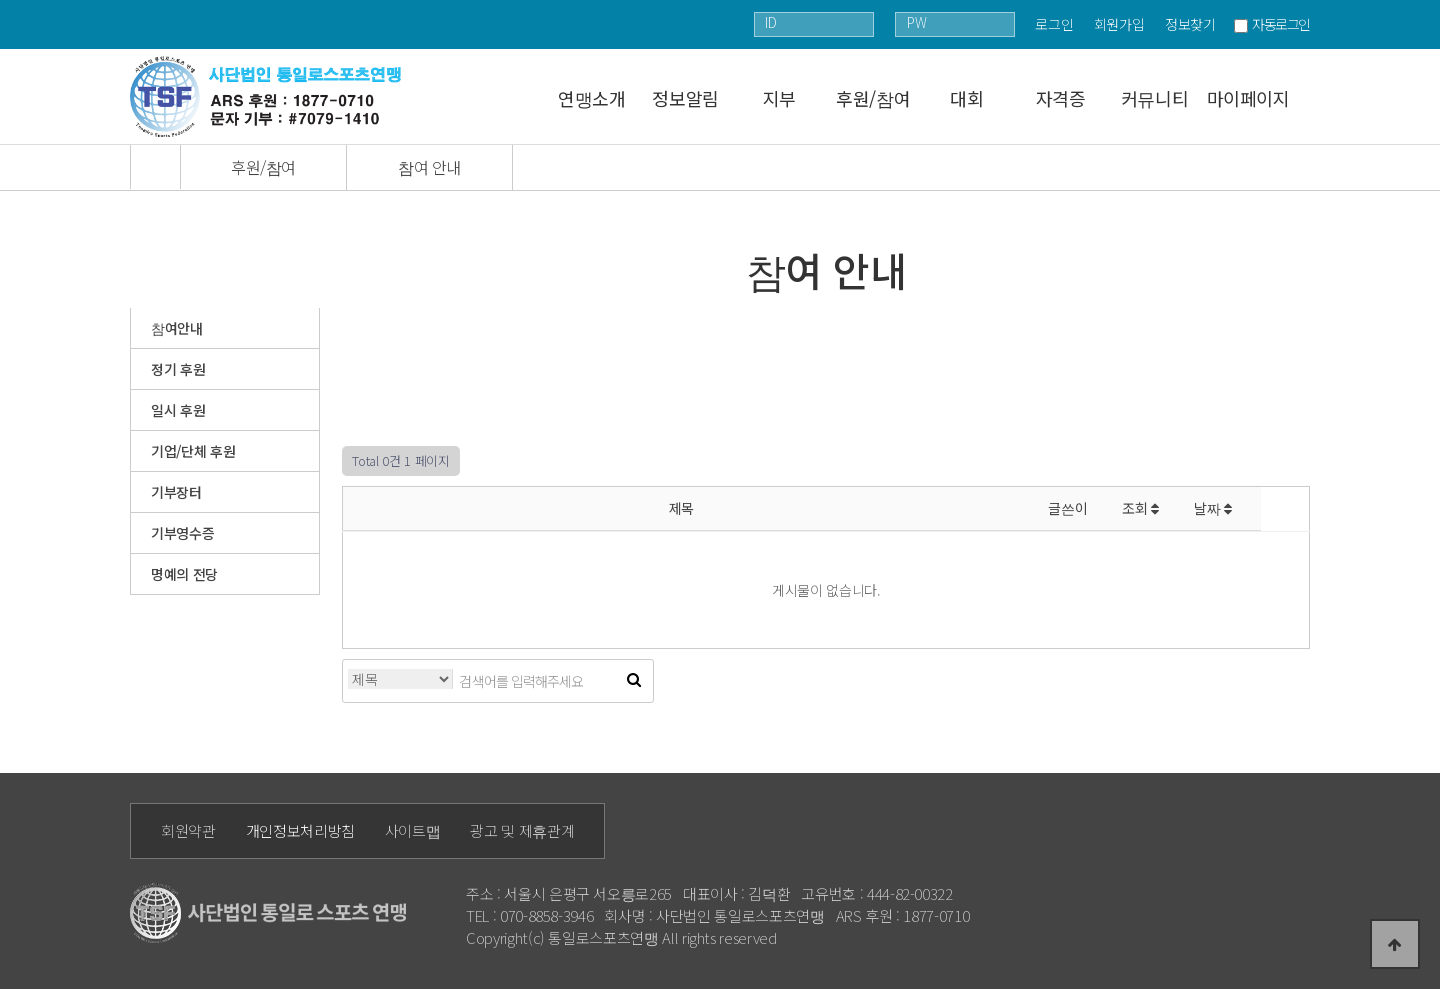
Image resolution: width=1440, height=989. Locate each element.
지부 (779, 98)
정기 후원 (178, 369)
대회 (966, 98)
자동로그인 (1281, 24)
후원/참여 (873, 98)
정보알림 (685, 98)
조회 (1140, 508)
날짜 (1213, 508)
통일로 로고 (272, 96)
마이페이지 (1248, 98)
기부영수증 (182, 533)
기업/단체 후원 (193, 451)
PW (916, 22)
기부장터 (176, 492)
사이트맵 (413, 830)
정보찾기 (1190, 24)
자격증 (1061, 98)
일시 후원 (178, 410)
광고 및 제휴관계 (522, 830)
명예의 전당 (184, 574)
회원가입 (1119, 24)
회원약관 (188, 830)
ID (770, 22)
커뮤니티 (1155, 98)
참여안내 (177, 328)
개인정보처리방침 (300, 830)
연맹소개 (592, 98)
